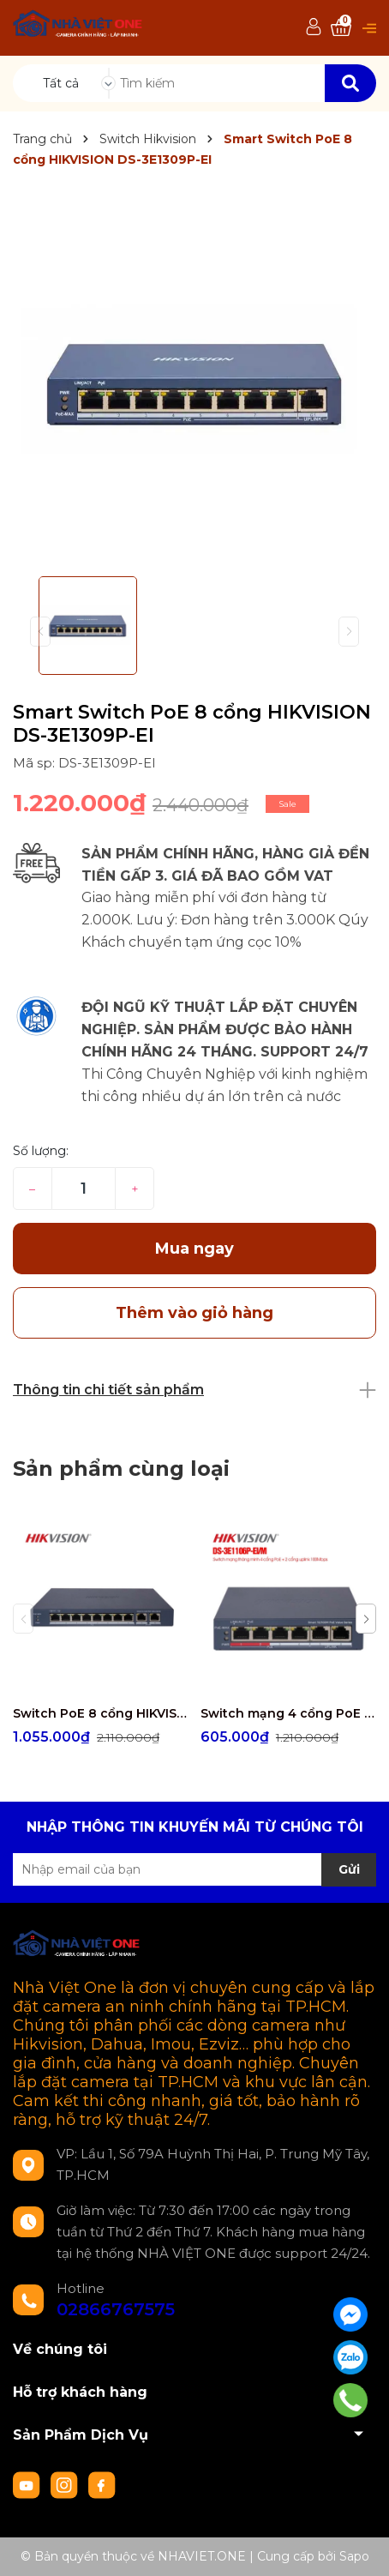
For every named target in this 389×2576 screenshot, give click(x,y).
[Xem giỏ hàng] (341, 27)
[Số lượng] (83, 1188)
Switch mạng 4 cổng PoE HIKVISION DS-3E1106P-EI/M (287, 1713)
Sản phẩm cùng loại (121, 1468)
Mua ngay (194, 1248)
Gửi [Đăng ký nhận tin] (349, 1869)
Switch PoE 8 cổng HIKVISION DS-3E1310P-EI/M (100, 1713)
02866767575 (116, 2309)
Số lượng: (41, 1151)
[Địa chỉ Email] (194, 1869)
